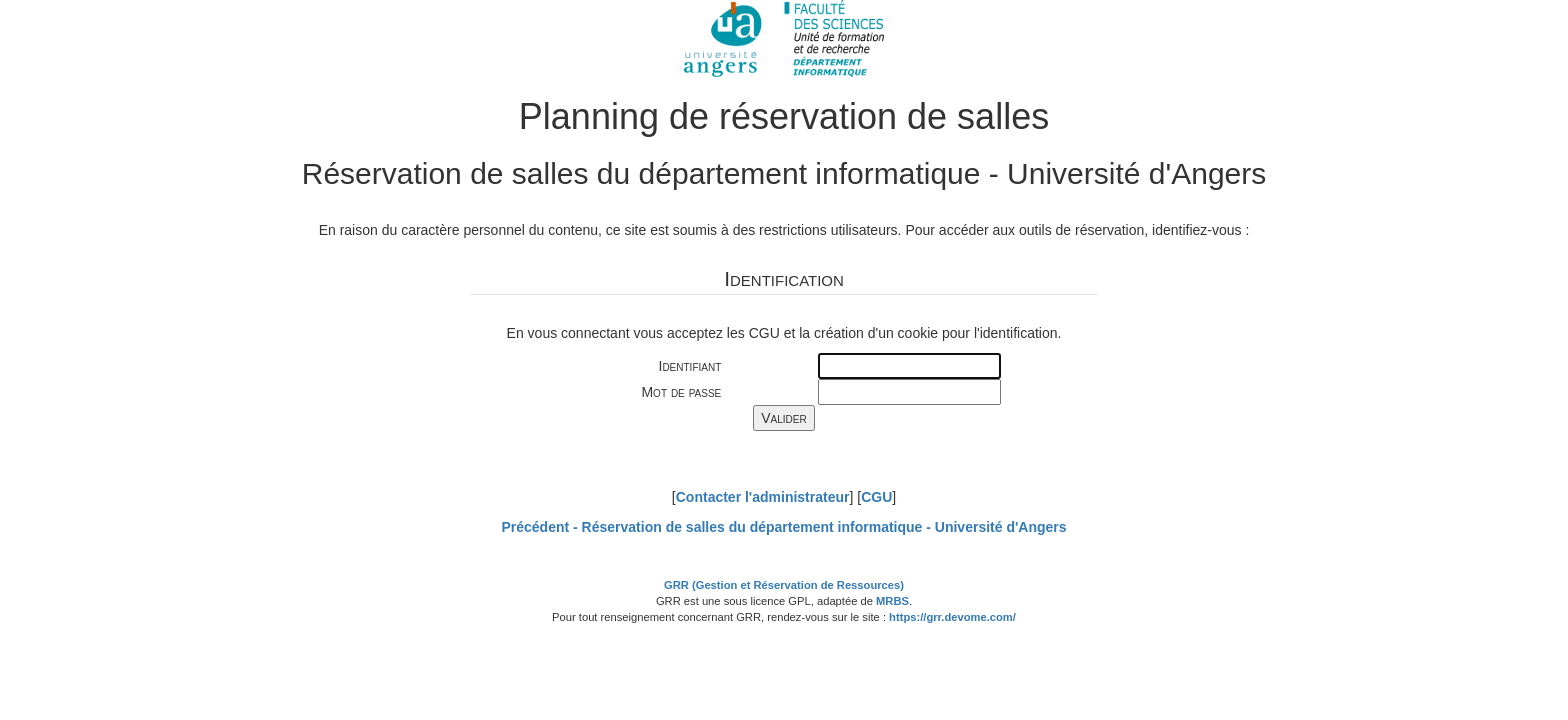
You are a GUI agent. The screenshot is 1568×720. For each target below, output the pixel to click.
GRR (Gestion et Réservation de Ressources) (784, 585)
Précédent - (783, 527)
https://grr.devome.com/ (952, 617)
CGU (876, 497)
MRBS (892, 601)
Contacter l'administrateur (763, 497)
